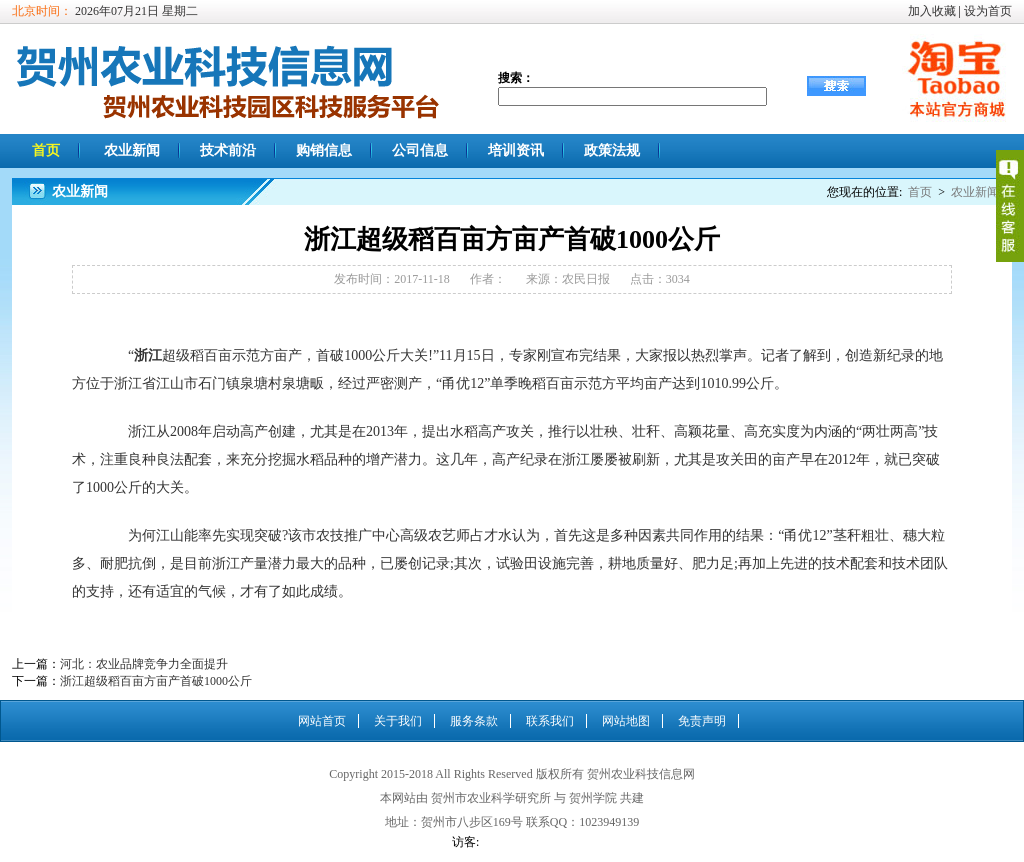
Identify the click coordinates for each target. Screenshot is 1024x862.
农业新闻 (132, 150)
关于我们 (398, 721)
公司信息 (420, 150)
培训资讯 (516, 150)
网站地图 (626, 721)
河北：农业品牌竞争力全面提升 (144, 664)
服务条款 (474, 721)
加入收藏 (932, 11)
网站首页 (322, 721)
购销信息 (324, 150)
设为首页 (988, 11)
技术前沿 (228, 150)
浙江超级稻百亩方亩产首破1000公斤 (156, 681)
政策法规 (612, 150)
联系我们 (550, 721)
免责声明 (702, 721)
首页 (46, 150)
